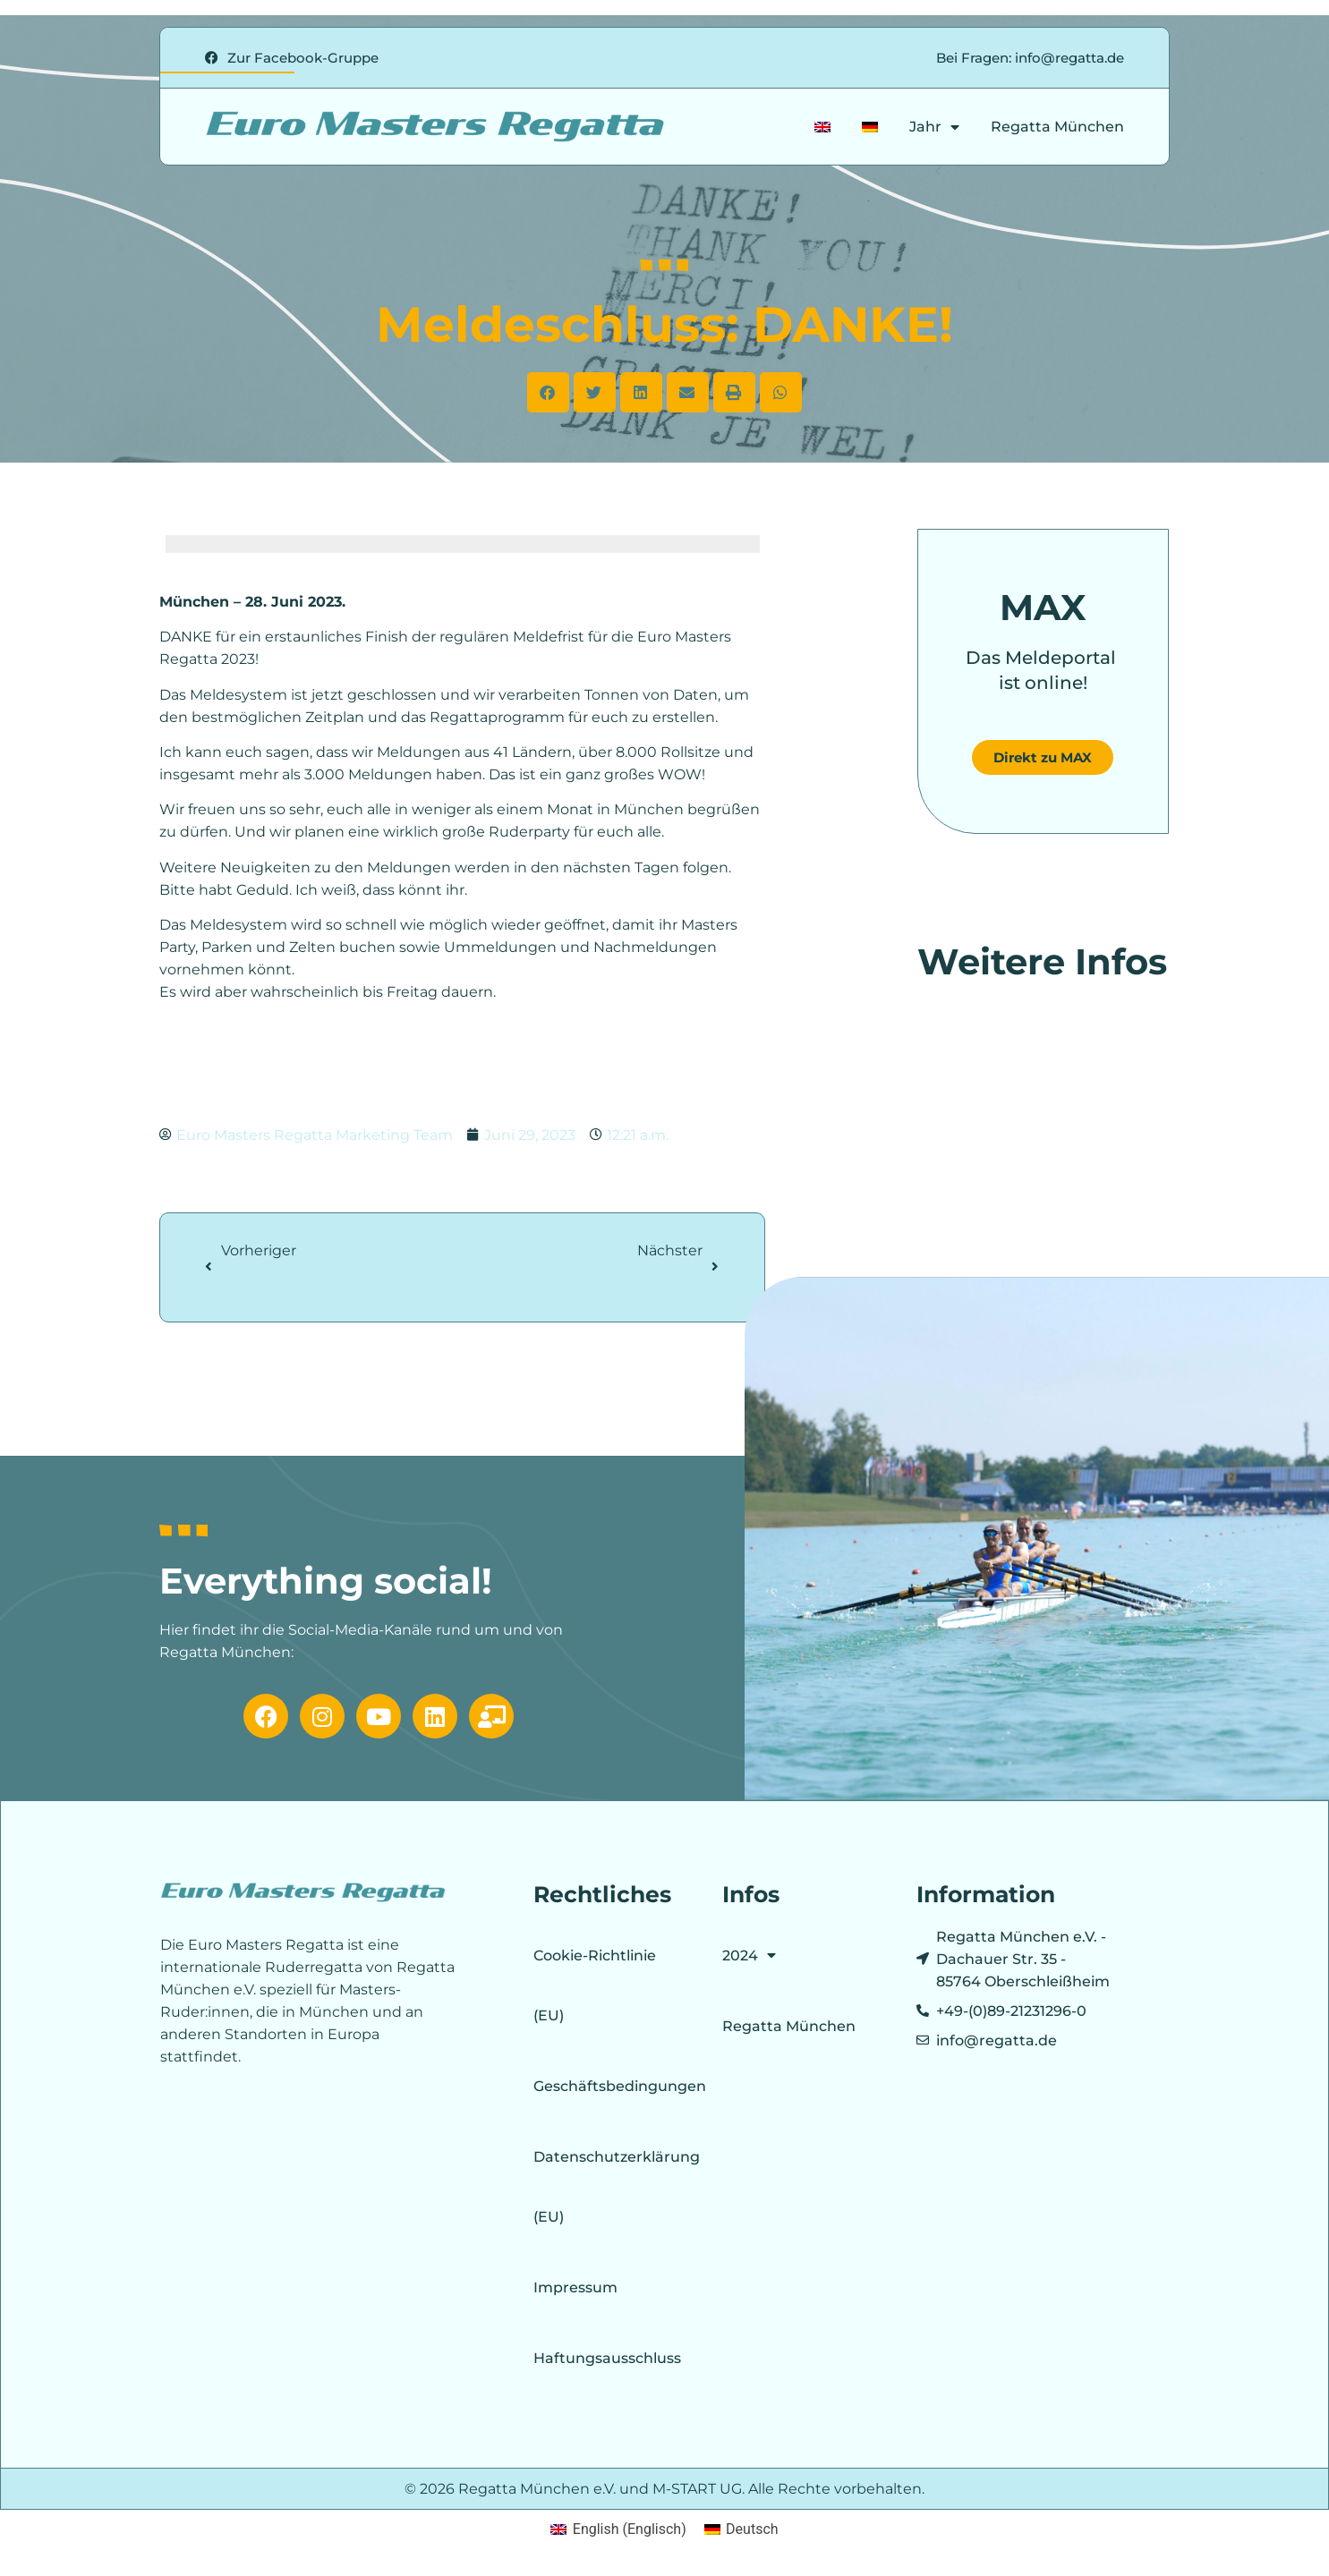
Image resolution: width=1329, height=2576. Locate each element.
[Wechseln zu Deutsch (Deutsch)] (741, 2529)
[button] (548, 392)
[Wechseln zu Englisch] (822, 126)
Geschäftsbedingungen (608, 2086)
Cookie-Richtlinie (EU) (594, 1985)
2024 (749, 1955)
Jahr (934, 127)
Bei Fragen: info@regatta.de (1030, 57)
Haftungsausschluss (607, 2358)
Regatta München (1057, 126)
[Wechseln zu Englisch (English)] (617, 2529)
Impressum (575, 2287)
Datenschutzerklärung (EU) (608, 2186)
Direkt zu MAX (1042, 757)
